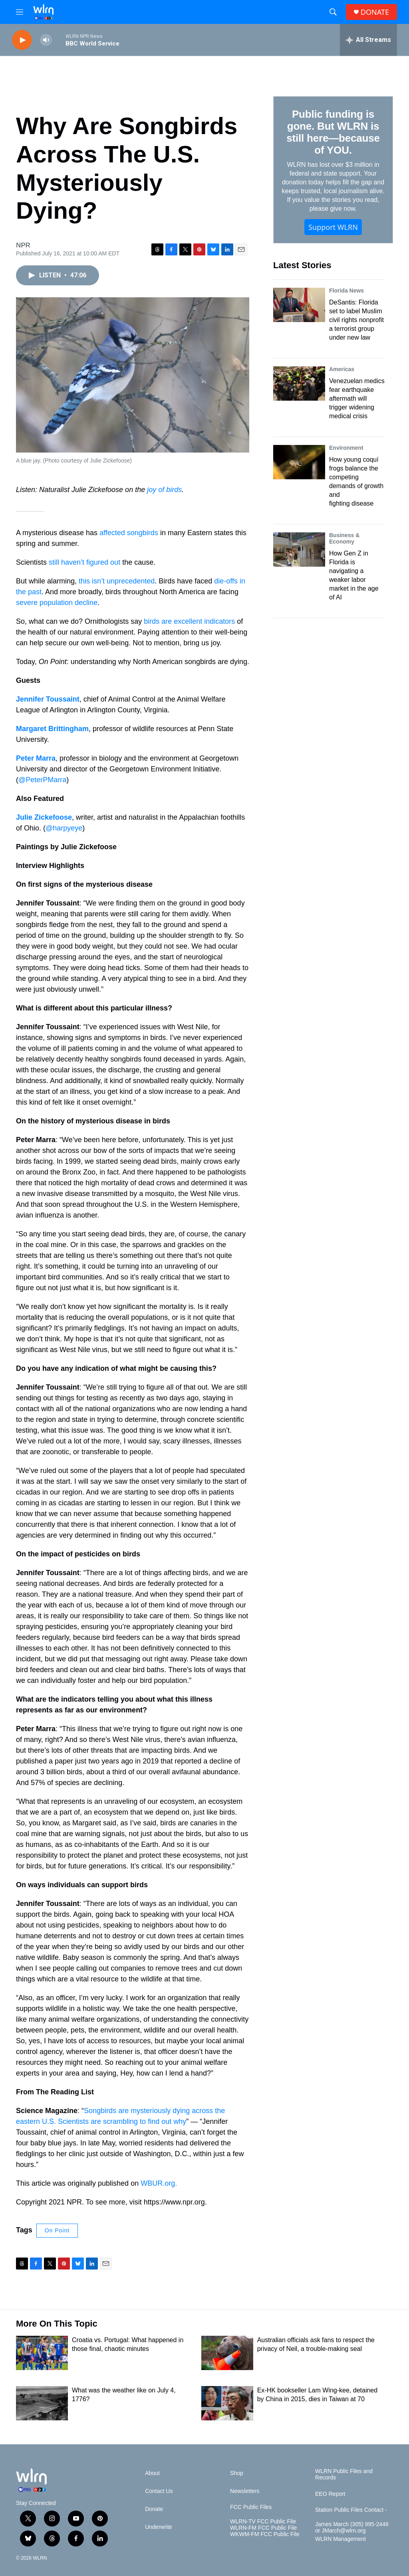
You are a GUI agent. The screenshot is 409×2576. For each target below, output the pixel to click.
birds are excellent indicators (189, 621)
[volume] (46, 40)
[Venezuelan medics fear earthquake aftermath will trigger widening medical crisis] (299, 383)
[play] (22, 40)
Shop (236, 2473)
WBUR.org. (159, 2183)
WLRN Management (340, 2539)
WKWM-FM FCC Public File (264, 2534)
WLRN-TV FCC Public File (263, 2522)
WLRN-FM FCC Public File (263, 2528)
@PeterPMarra (42, 780)
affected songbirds (128, 533)
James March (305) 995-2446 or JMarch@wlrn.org (352, 2527)
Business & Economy (344, 538)
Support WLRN (333, 227)
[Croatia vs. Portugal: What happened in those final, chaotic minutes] (42, 2353)
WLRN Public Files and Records (344, 2474)
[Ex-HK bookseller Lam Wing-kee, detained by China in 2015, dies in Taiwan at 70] (227, 2403)
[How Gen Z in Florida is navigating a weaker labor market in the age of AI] (299, 549)
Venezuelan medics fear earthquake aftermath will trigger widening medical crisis (357, 398)
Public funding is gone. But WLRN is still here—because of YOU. (332, 132)
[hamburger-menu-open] (19, 12)
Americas (341, 369)
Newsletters (244, 2491)
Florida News (346, 290)
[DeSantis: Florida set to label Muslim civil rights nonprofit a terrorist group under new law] (299, 305)
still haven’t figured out (84, 562)
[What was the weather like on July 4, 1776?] (42, 2403)
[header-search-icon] (333, 12)
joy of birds (164, 490)
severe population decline (56, 603)
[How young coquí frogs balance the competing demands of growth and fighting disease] (299, 462)
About (152, 2473)
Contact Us (159, 2491)
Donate (154, 2509)
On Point (57, 2230)
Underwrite (158, 2527)
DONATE (375, 12)
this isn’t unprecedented (117, 581)
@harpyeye (64, 828)
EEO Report (330, 2494)
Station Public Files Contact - (351, 2510)
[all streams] (368, 40)
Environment (346, 448)
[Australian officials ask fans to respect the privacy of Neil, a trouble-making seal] (227, 2353)
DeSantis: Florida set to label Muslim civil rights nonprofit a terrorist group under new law (356, 320)
